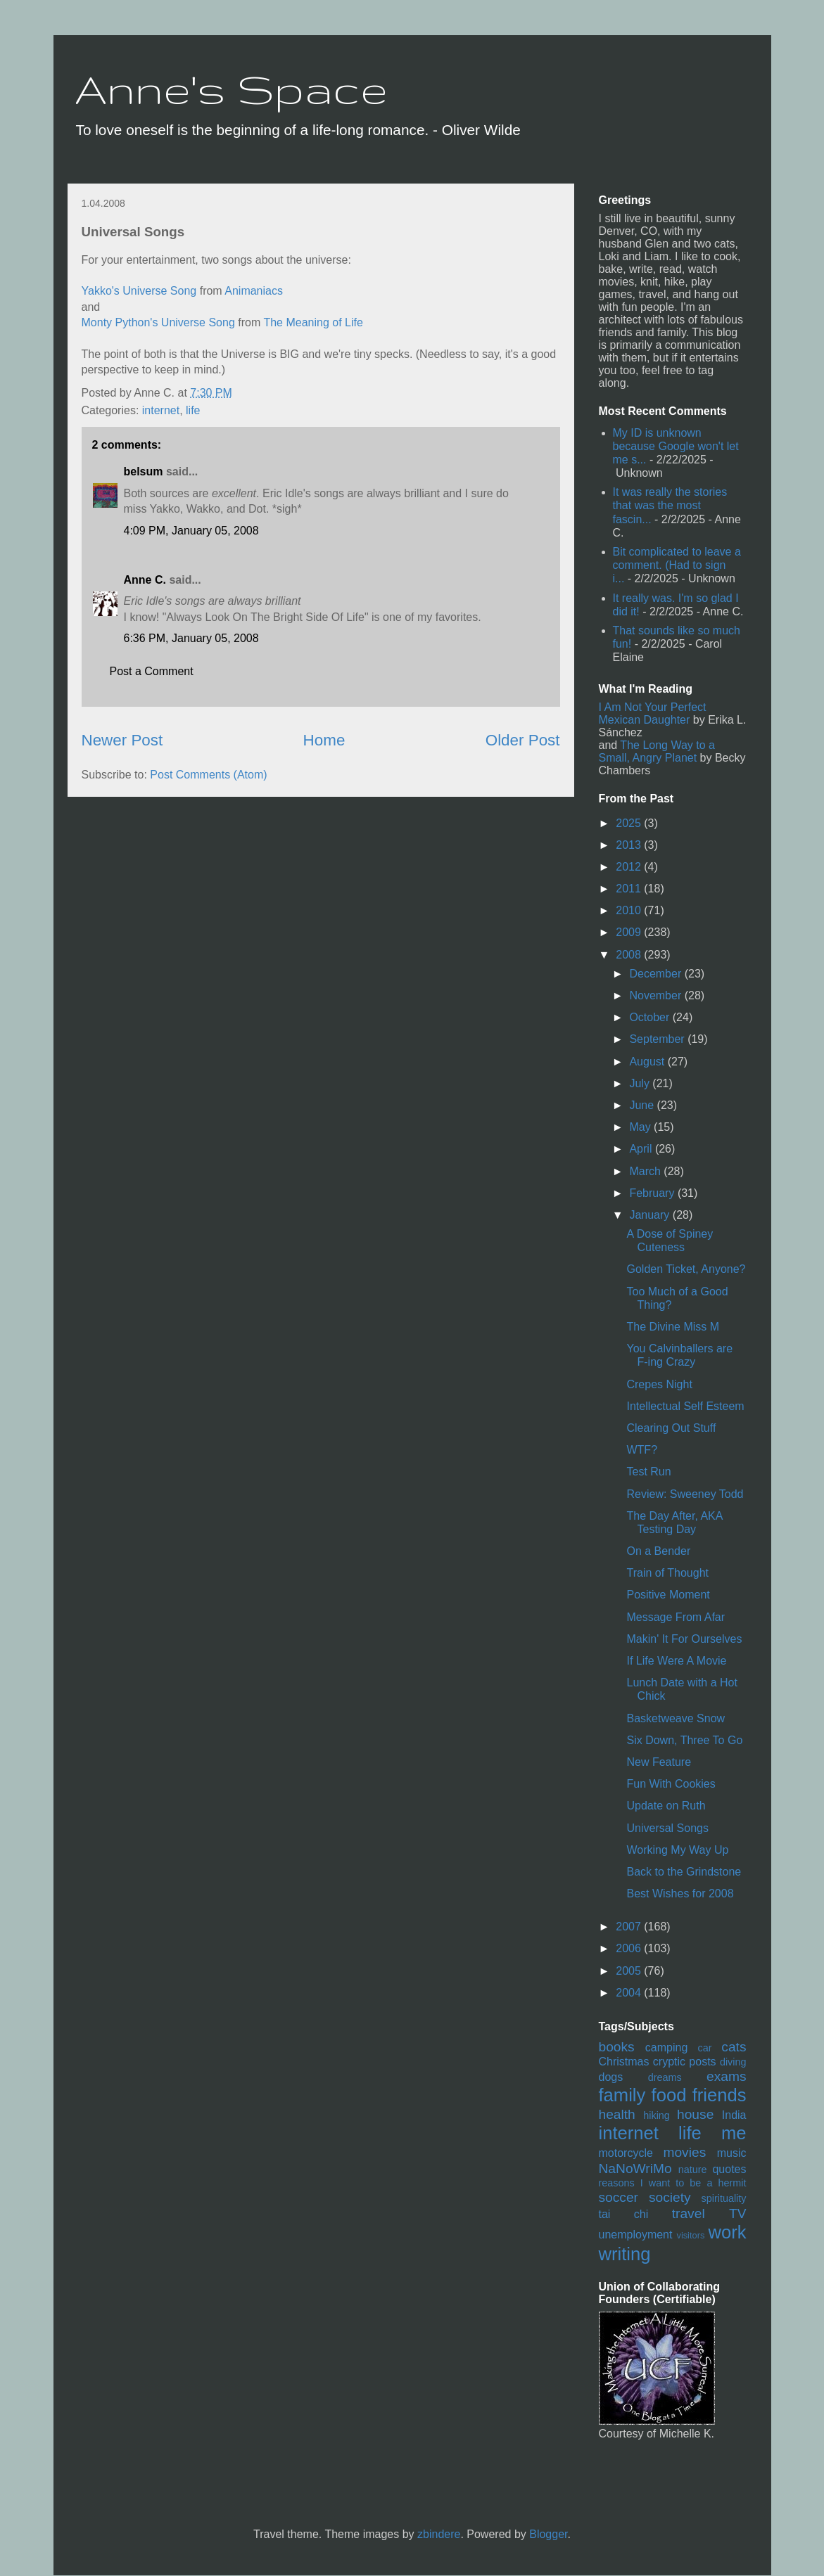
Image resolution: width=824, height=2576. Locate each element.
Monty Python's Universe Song (158, 322)
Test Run (648, 1472)
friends (719, 2095)
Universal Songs (667, 1828)
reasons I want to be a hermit (673, 2183)
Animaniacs (253, 291)
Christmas (624, 2062)
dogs (611, 2077)
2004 (630, 1993)
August (648, 1062)
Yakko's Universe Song (139, 291)
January (650, 1215)
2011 (630, 889)
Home (324, 740)
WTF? (641, 1450)
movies (684, 2152)
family (622, 2095)
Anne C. (145, 580)
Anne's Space (231, 89)
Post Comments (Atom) (208, 775)
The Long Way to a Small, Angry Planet (657, 751)
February (653, 1193)
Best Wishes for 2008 (679, 1893)
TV (738, 2213)
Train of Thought (667, 1573)
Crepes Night (659, 1384)
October (650, 1017)
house (695, 2114)
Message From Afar (675, 1617)
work (727, 2232)
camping (666, 2047)
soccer (619, 2197)
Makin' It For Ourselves (684, 1639)
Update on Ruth (665, 1806)
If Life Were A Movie (676, 1661)
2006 (630, 1948)
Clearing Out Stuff (671, 1428)
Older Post (523, 740)
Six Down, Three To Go (684, 1740)
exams (726, 2076)
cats (733, 2046)
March (646, 1171)
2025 (630, 823)
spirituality (724, 2198)
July (640, 1083)
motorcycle (626, 2153)
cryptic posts (684, 2062)
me (734, 2133)
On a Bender (658, 1551)
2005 (630, 1971)
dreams (665, 2077)
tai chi (624, 2214)
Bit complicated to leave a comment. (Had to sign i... (677, 565)
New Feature (658, 1762)
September (658, 1039)
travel (688, 2213)
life (193, 410)
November (656, 995)
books (617, 2046)
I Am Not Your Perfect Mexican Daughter (652, 713)
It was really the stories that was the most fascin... (670, 505)
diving (733, 2062)
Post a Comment (152, 671)
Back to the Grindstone (683, 1872)
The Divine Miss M (672, 1327)
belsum (143, 472)
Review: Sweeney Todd (684, 1494)
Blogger (548, 2534)
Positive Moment (667, 1595)
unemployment (636, 2235)
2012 (630, 867)
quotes (729, 2169)
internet (160, 410)
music (732, 2153)
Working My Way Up (677, 1850)
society (670, 2197)
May (641, 1127)
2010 (630, 910)
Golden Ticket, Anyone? (685, 1269)
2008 (630, 955)
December (656, 974)
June (643, 1105)
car (705, 2047)
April (641, 1149)
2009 (630, 932)
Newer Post (122, 740)
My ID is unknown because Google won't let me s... (676, 446)
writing (625, 2254)
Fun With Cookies (670, 1784)
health (617, 2114)
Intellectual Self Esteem (685, 1406)
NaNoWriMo (635, 2168)
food (669, 2095)
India (734, 2115)
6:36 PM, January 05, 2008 (191, 638)
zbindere (438, 2534)
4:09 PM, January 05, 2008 (191, 531)
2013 (630, 845)
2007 (630, 1927)
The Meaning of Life (312, 322)
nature (692, 2169)
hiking (656, 2115)
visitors (690, 2235)
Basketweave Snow (675, 1718)
